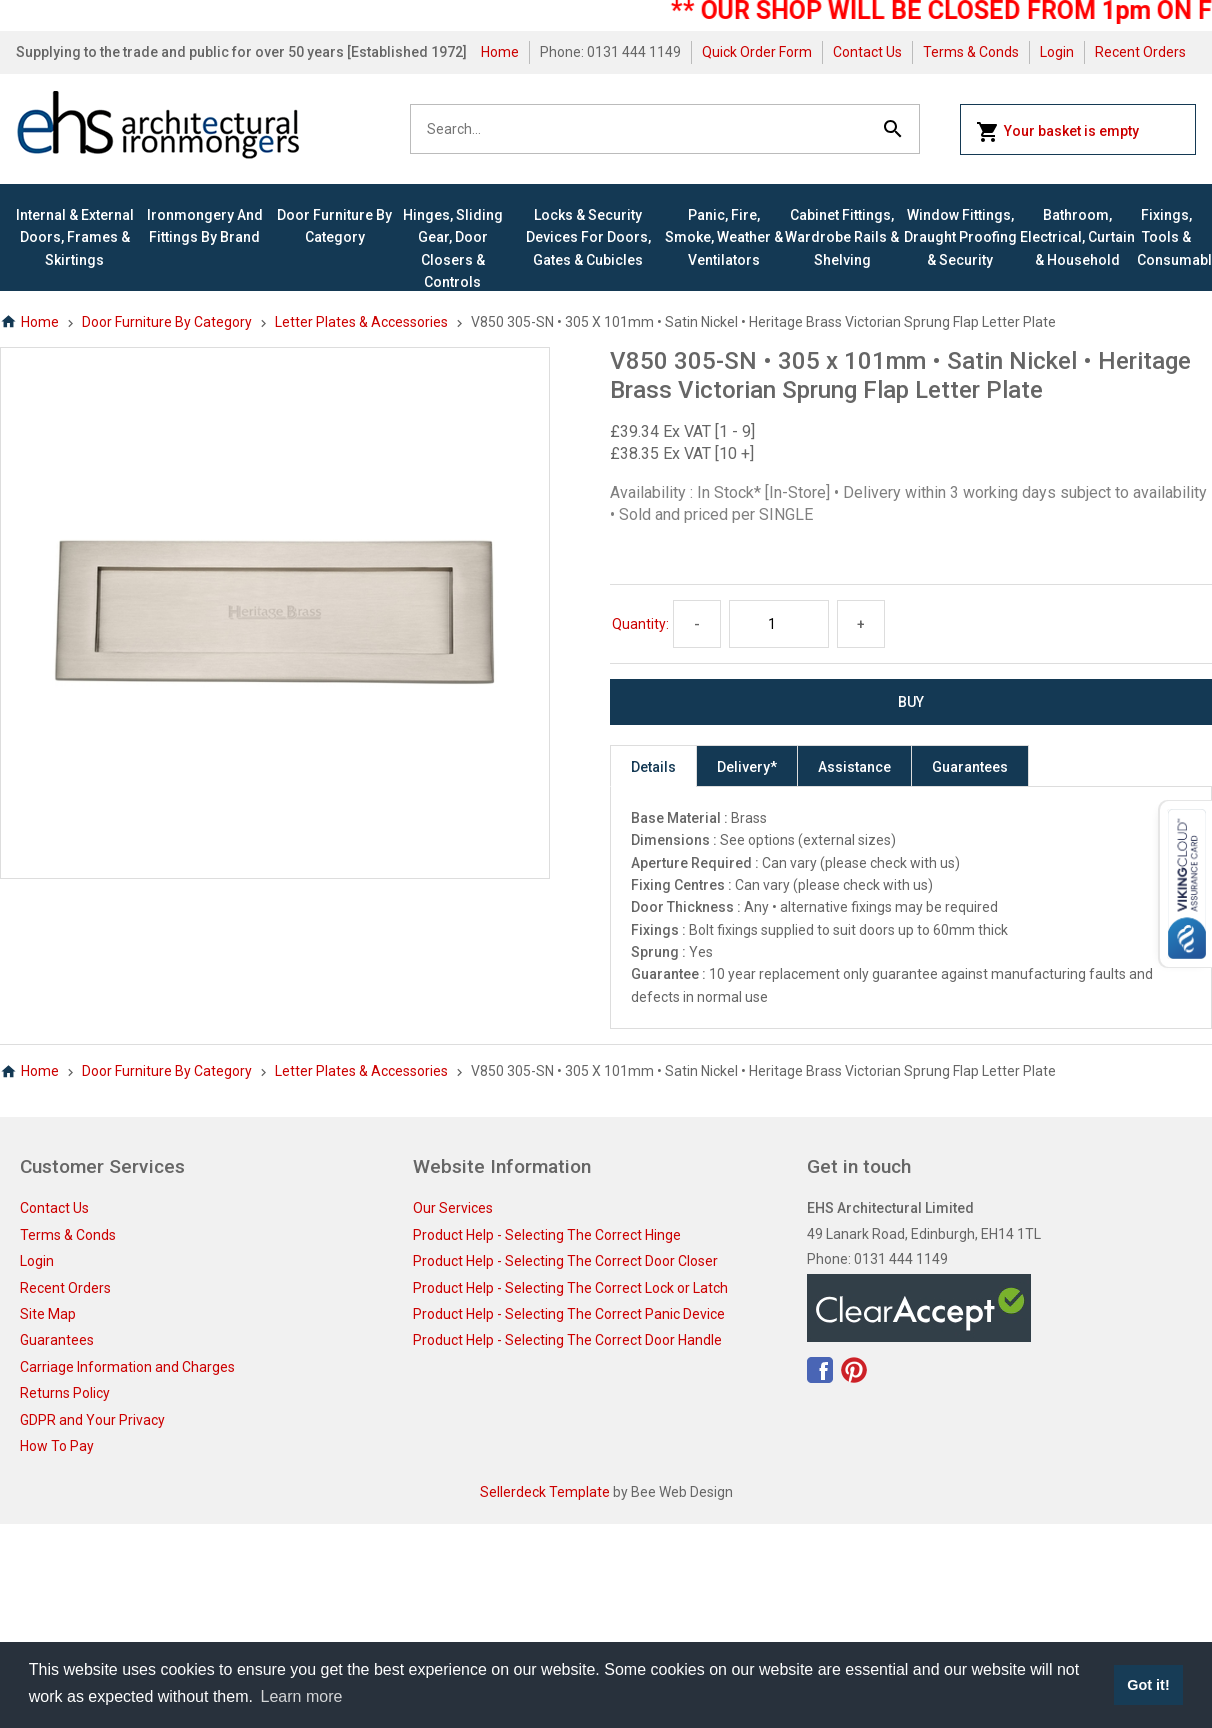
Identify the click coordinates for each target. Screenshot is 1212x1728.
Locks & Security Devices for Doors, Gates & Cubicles (588, 237)
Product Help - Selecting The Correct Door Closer (565, 1261)
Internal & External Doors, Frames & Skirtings (75, 237)
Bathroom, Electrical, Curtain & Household (1077, 237)
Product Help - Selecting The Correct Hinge (547, 1235)
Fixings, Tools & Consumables (1166, 237)
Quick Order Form (757, 52)
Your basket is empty (1057, 132)
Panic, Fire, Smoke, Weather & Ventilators (724, 237)
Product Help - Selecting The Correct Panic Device (569, 1314)
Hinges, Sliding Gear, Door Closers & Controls (453, 248)
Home (500, 52)
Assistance (854, 767)
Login (1057, 52)
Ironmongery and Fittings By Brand (205, 226)
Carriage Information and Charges (127, 1367)
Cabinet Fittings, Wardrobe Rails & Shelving (842, 237)
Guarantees (970, 767)
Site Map (48, 1314)
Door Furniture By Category (334, 226)
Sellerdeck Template (545, 1492)
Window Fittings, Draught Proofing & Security (960, 237)
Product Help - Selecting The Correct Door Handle (567, 1340)
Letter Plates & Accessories (361, 322)
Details (653, 767)
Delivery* (747, 767)
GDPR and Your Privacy (92, 1420)
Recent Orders (1140, 52)
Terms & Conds (971, 52)
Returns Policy (65, 1393)
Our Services (453, 1208)
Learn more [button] (302, 1696)
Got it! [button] (1148, 1685)
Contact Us (867, 52)
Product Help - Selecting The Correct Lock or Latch (570, 1288)
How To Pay (57, 1446)
